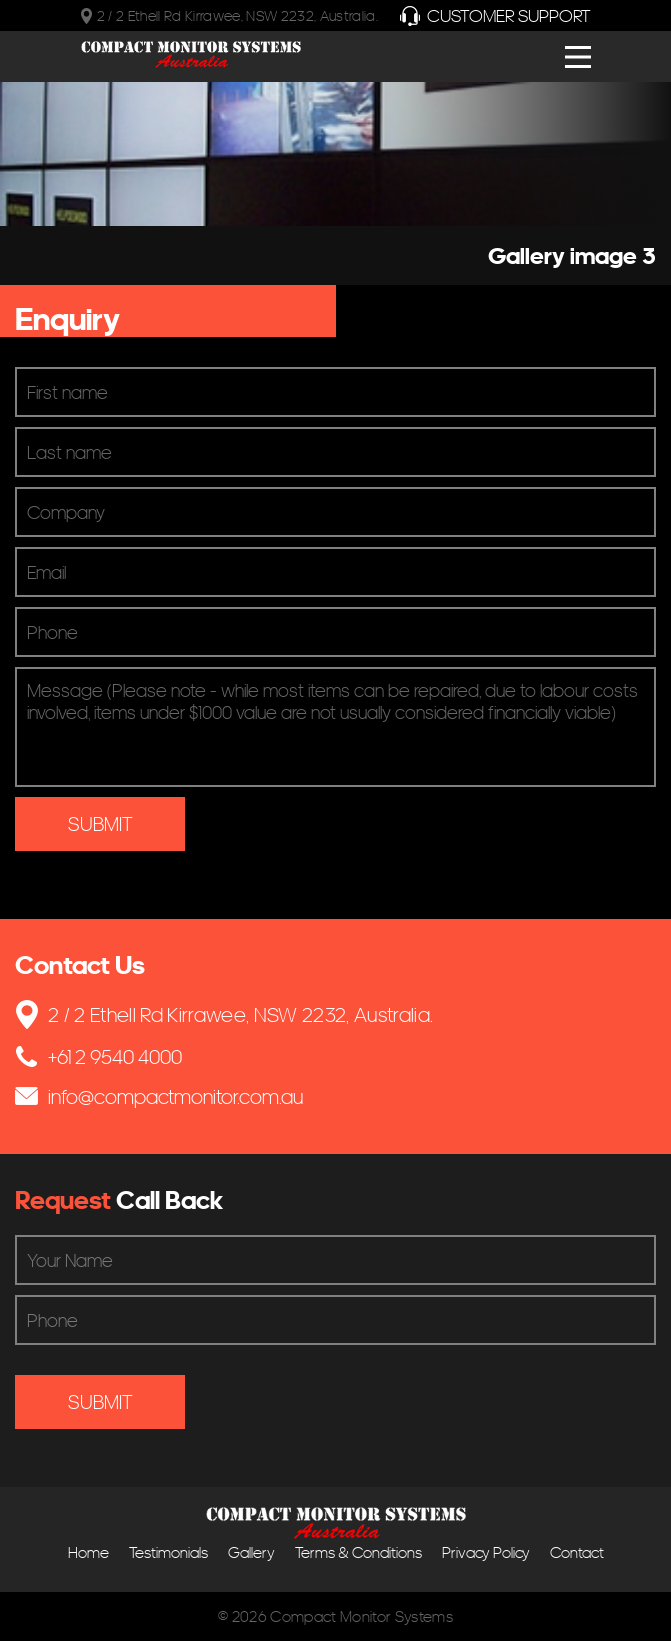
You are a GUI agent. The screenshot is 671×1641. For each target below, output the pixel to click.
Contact (577, 1552)
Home (88, 1552)
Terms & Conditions (358, 1552)
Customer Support (495, 15)
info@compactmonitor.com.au (159, 1096)
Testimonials (168, 1552)
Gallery (251, 1552)
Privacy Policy (486, 1552)
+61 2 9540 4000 (98, 1056)
